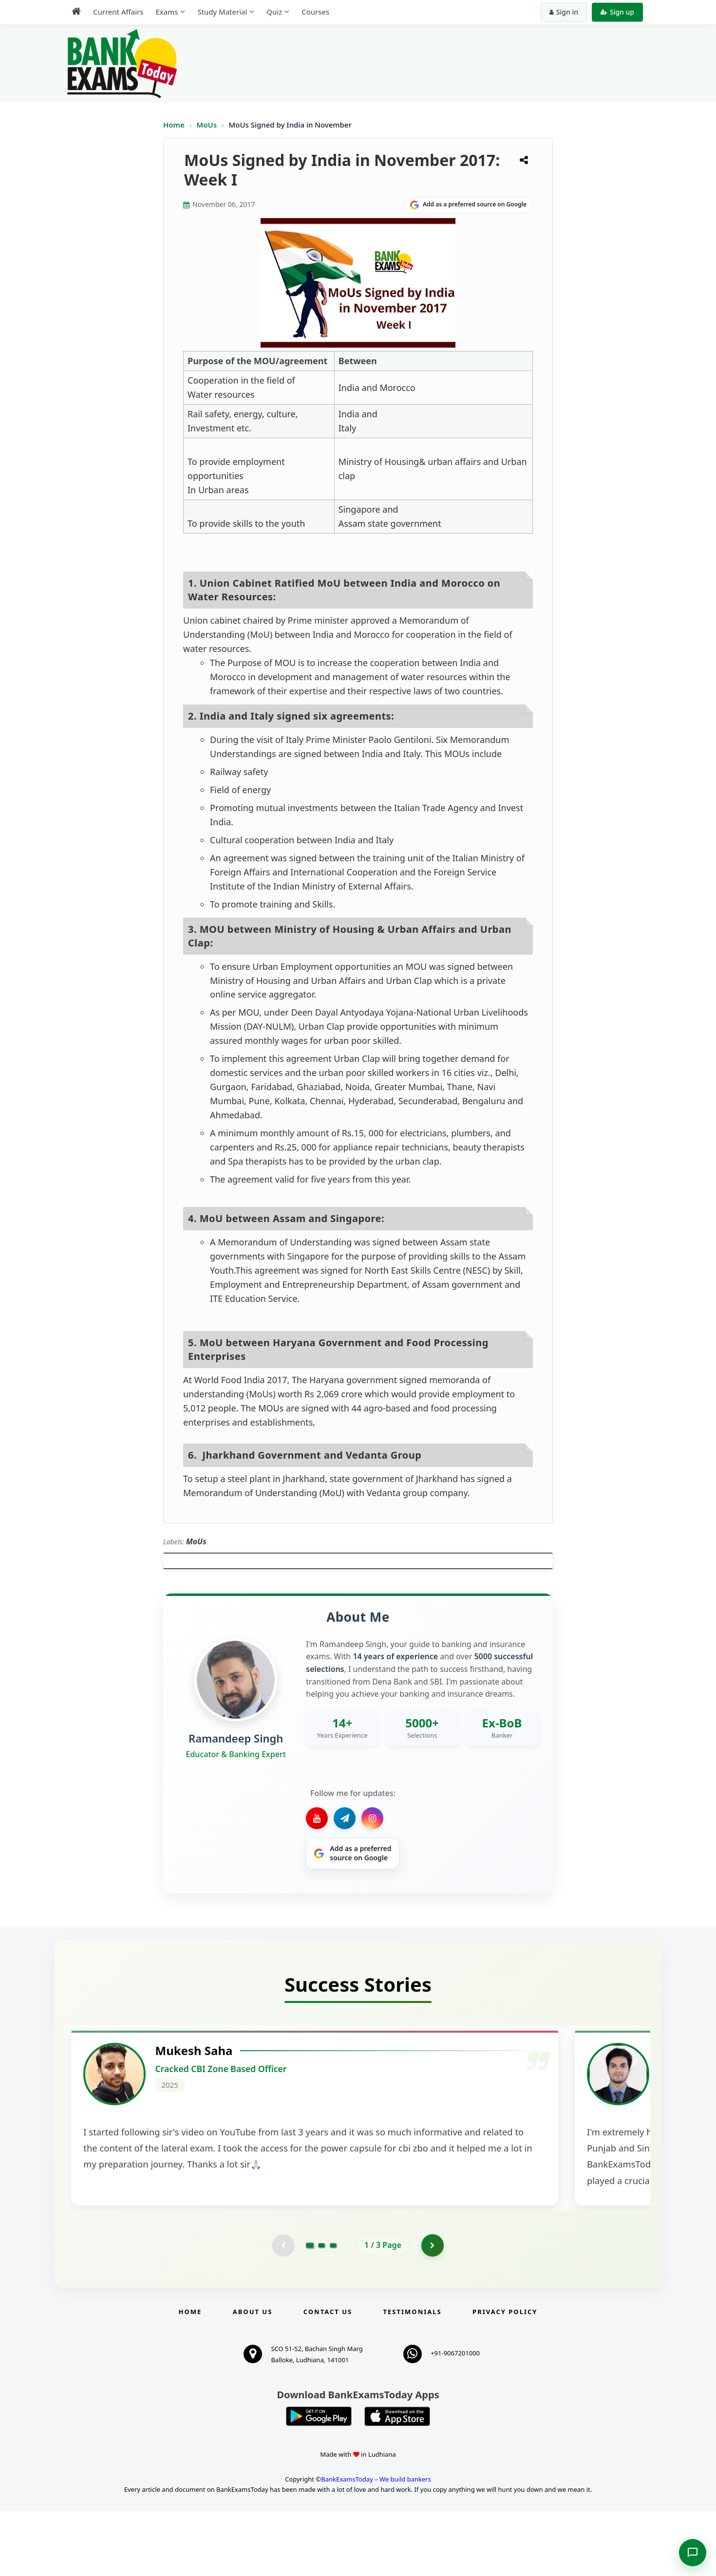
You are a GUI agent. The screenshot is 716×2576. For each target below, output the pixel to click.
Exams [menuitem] (166, 12)
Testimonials (412, 2376)
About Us (253, 2376)
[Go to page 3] (333, 2309)
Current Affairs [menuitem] (118, 12)
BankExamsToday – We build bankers (376, 2543)
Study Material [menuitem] (222, 12)
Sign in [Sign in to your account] (563, 12)
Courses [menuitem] (315, 12)
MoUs (207, 125)
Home (174, 125)
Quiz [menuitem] (274, 12)
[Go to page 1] (310, 2309)
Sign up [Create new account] (617, 12)
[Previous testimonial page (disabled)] (282, 2309)
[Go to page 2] (321, 2309)
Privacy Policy (504, 2376)
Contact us (327, 2376)
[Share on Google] (468, 205)
